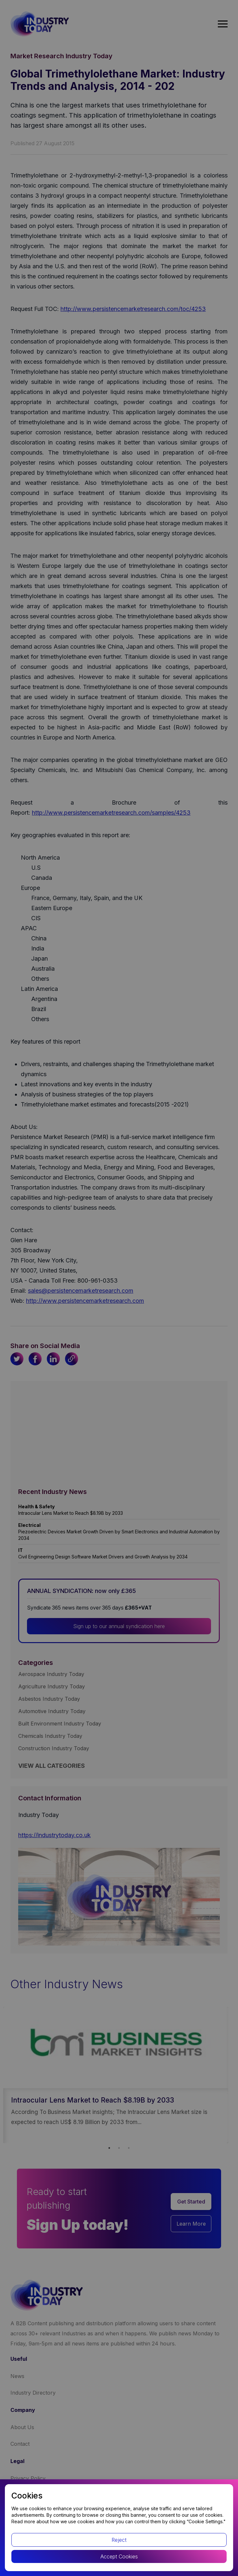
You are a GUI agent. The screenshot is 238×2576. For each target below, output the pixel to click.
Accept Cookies (119, 2556)
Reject (119, 2540)
